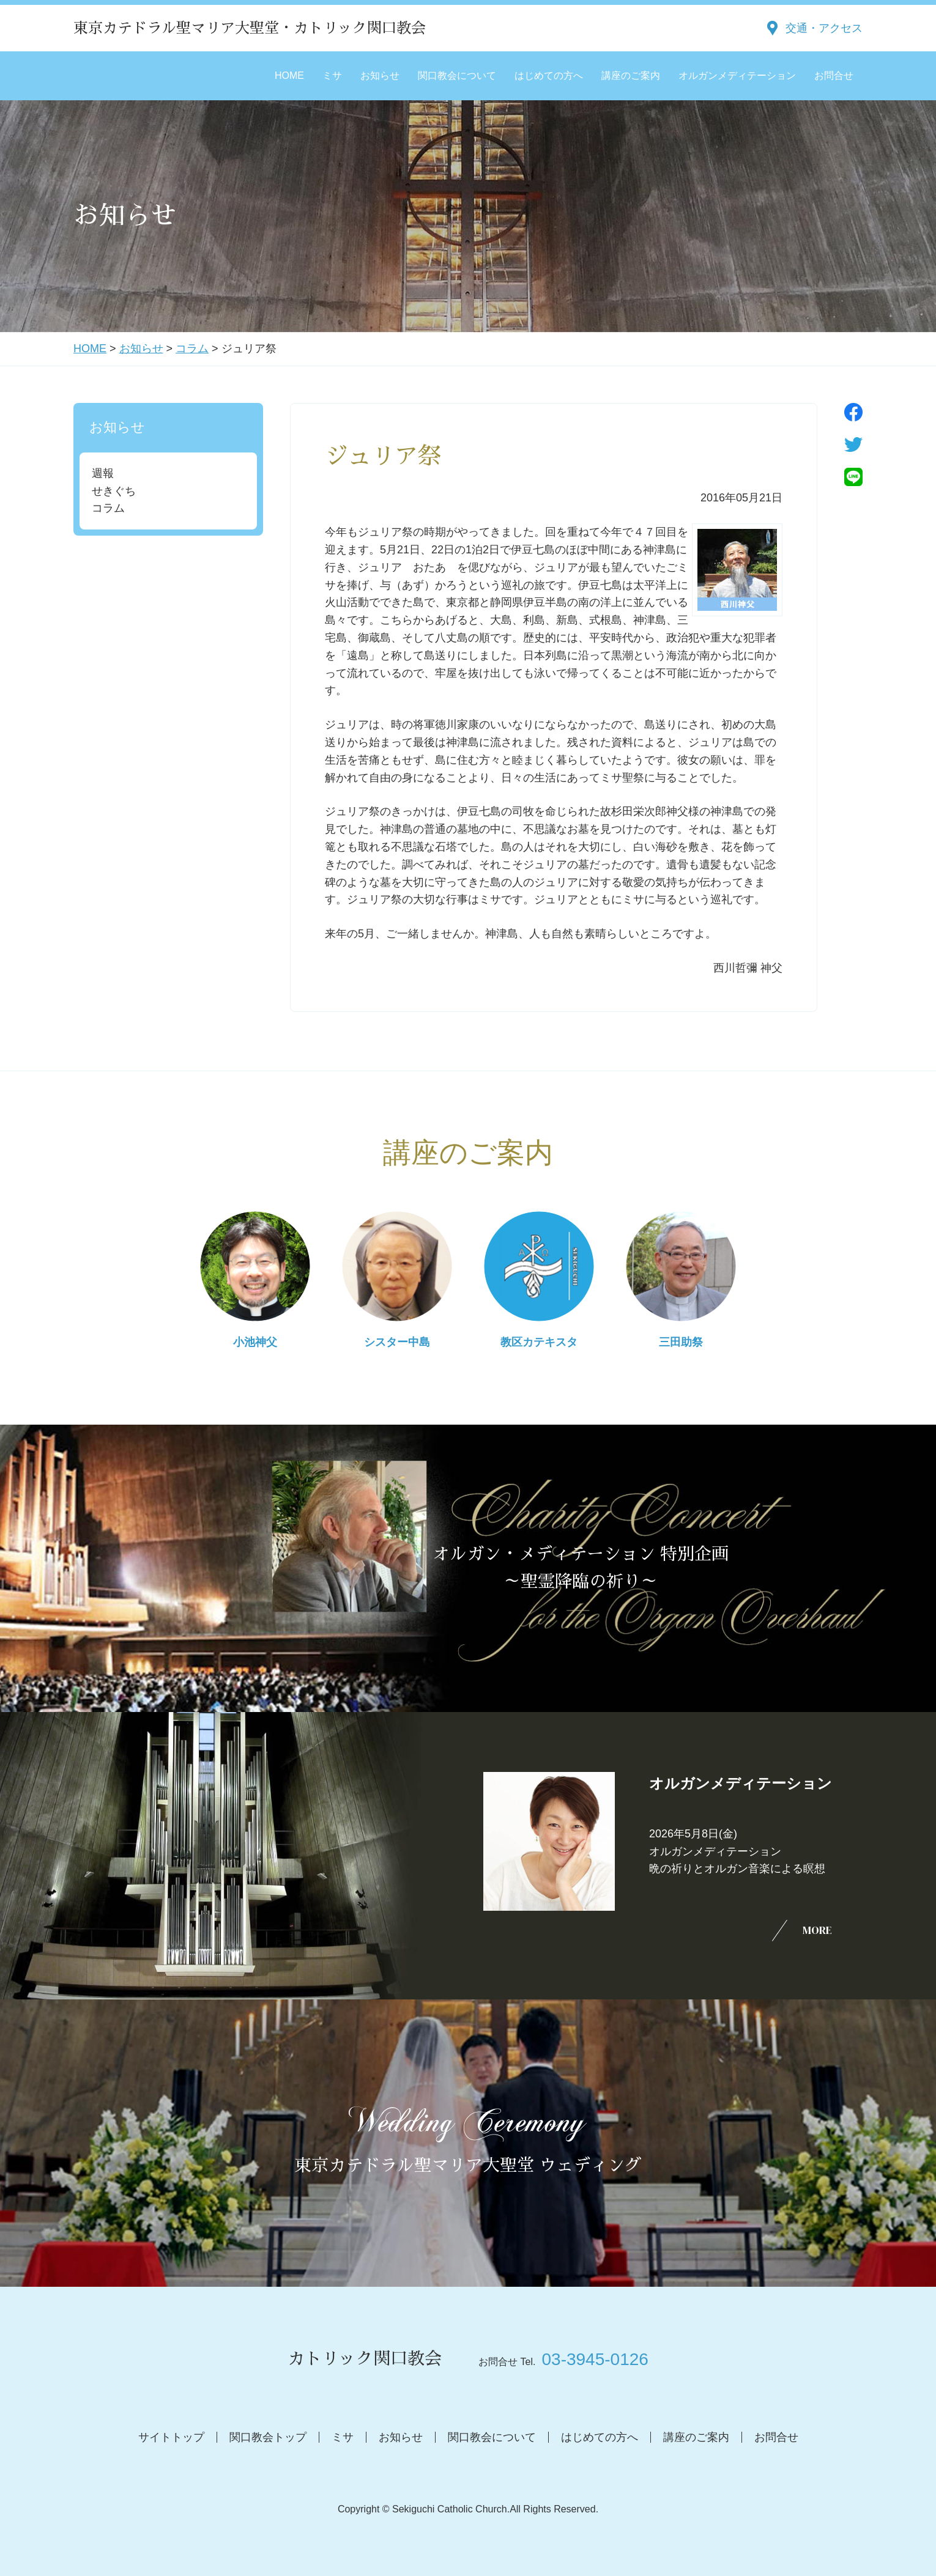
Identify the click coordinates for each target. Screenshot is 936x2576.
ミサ (332, 75)
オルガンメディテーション (737, 75)
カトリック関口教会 (365, 2358)
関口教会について (457, 75)
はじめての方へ (548, 75)
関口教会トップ (267, 2437)
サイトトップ (171, 2437)
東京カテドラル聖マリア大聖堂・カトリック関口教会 (249, 28)
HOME (289, 75)
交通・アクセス (824, 28)
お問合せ (833, 75)
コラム (192, 348)
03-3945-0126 (594, 2359)
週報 (103, 473)
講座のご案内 (630, 75)
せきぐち (114, 491)
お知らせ (379, 75)
